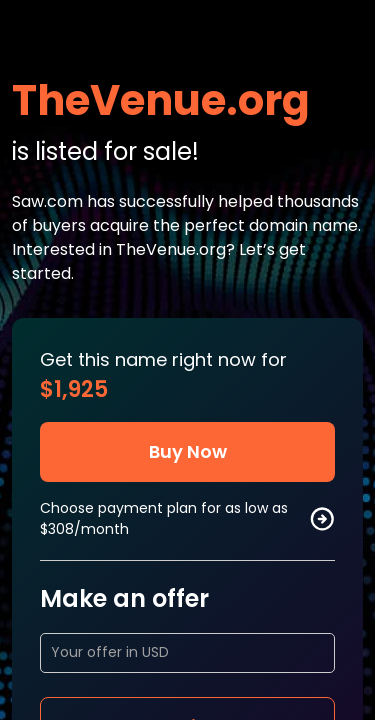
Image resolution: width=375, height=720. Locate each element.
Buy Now (188, 451)
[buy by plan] (322, 519)
